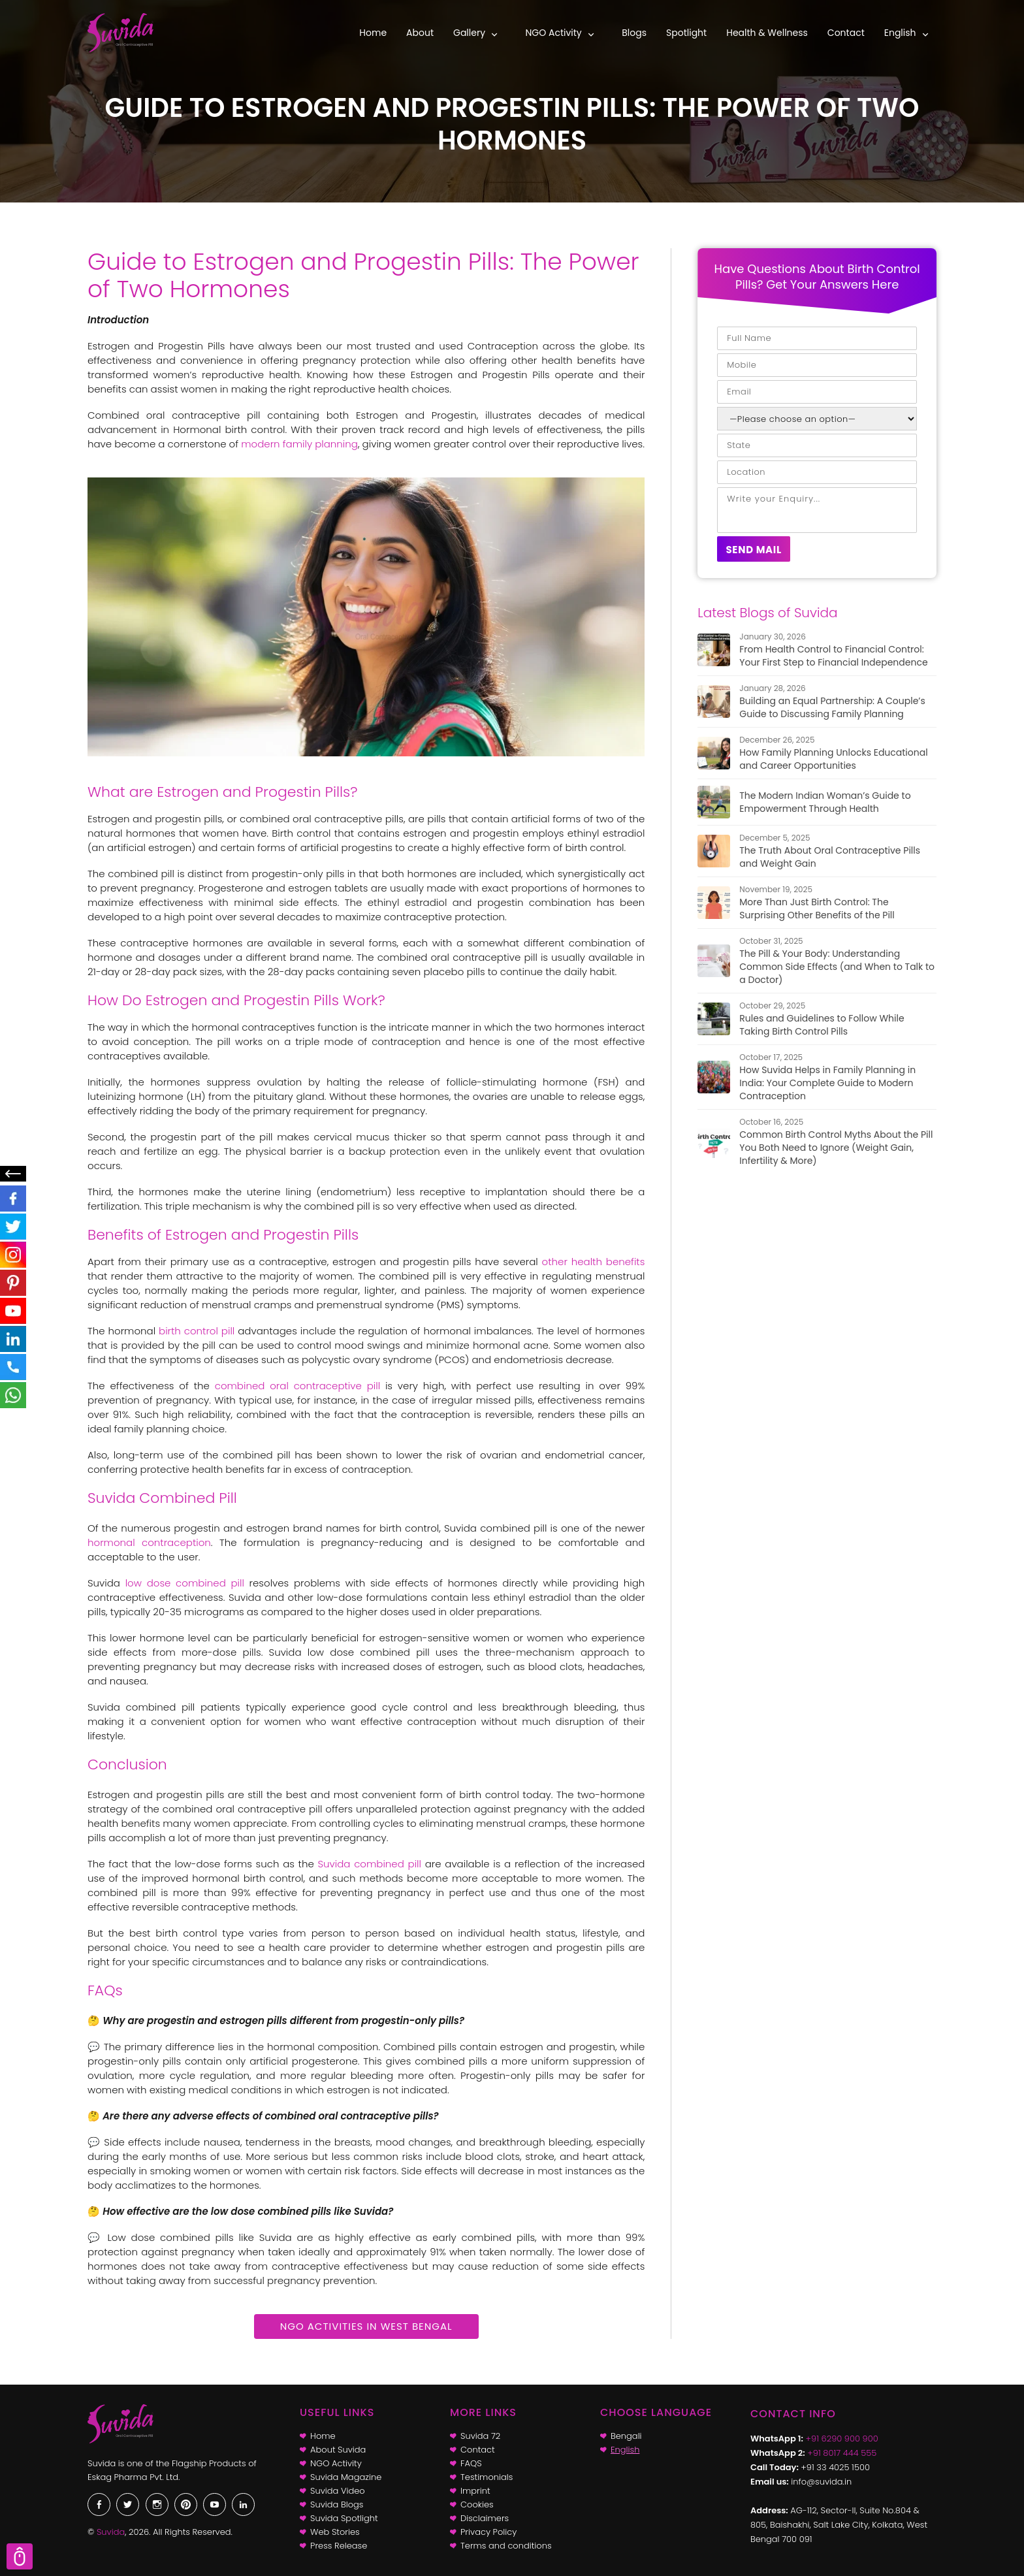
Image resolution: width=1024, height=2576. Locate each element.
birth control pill (196, 1331)
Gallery (469, 32)
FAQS (471, 2463)
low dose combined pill (184, 1583)
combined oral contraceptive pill (297, 1386)
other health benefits (593, 1261)
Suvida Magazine (345, 2477)
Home (373, 32)
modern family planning (299, 444)
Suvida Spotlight (344, 2518)
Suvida (111, 2532)
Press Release (338, 2545)
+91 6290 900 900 (842, 2438)
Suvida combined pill (369, 1864)
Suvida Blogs (336, 2504)
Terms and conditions (505, 2545)
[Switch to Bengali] (667, 2436)
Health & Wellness (767, 32)
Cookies (477, 2504)
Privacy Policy (488, 2532)
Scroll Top (20, 2556)
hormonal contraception (149, 1542)
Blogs (634, 32)
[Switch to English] (667, 2449)
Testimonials (486, 2477)
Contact (846, 32)
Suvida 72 (480, 2436)
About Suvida (338, 2449)
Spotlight (686, 32)
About (420, 32)
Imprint (475, 2491)
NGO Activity (554, 32)
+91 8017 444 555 (841, 2453)
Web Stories (335, 2532)
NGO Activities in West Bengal (366, 2326)
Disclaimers (484, 2518)
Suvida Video (337, 2491)
